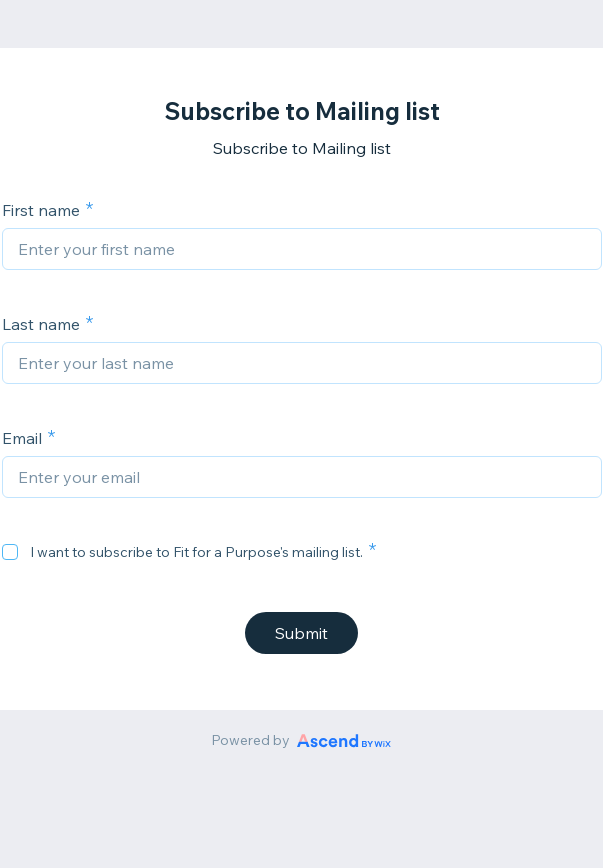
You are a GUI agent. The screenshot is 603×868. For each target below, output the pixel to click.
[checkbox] (10, 552)
